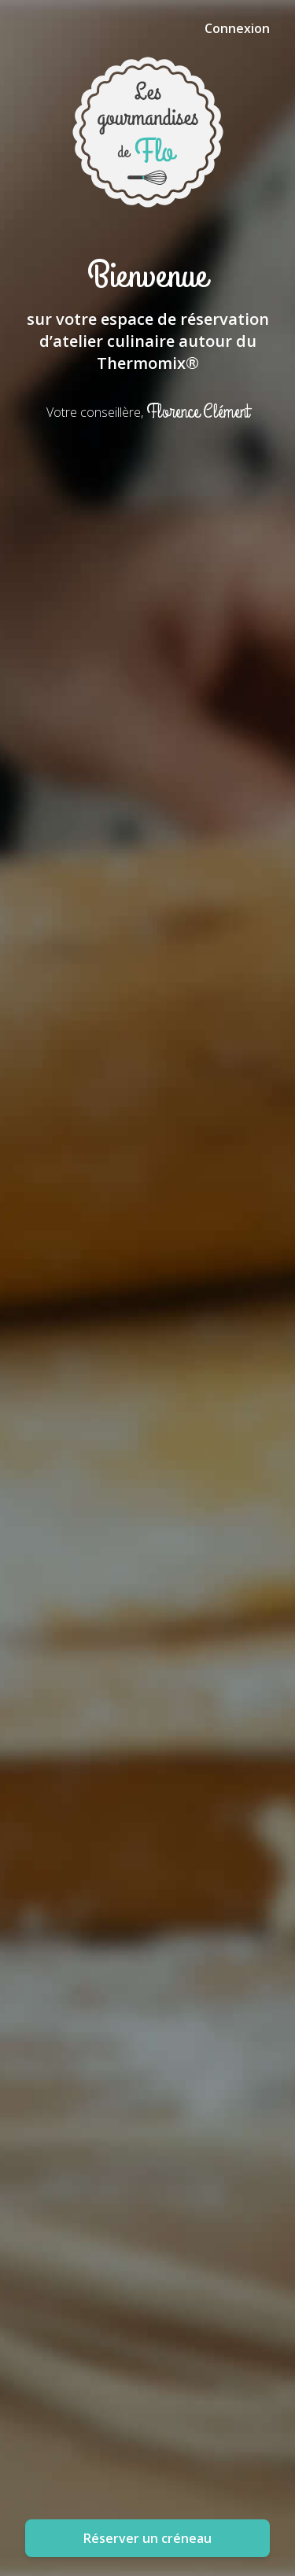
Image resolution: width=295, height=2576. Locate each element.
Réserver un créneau (147, 2538)
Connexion (237, 28)
